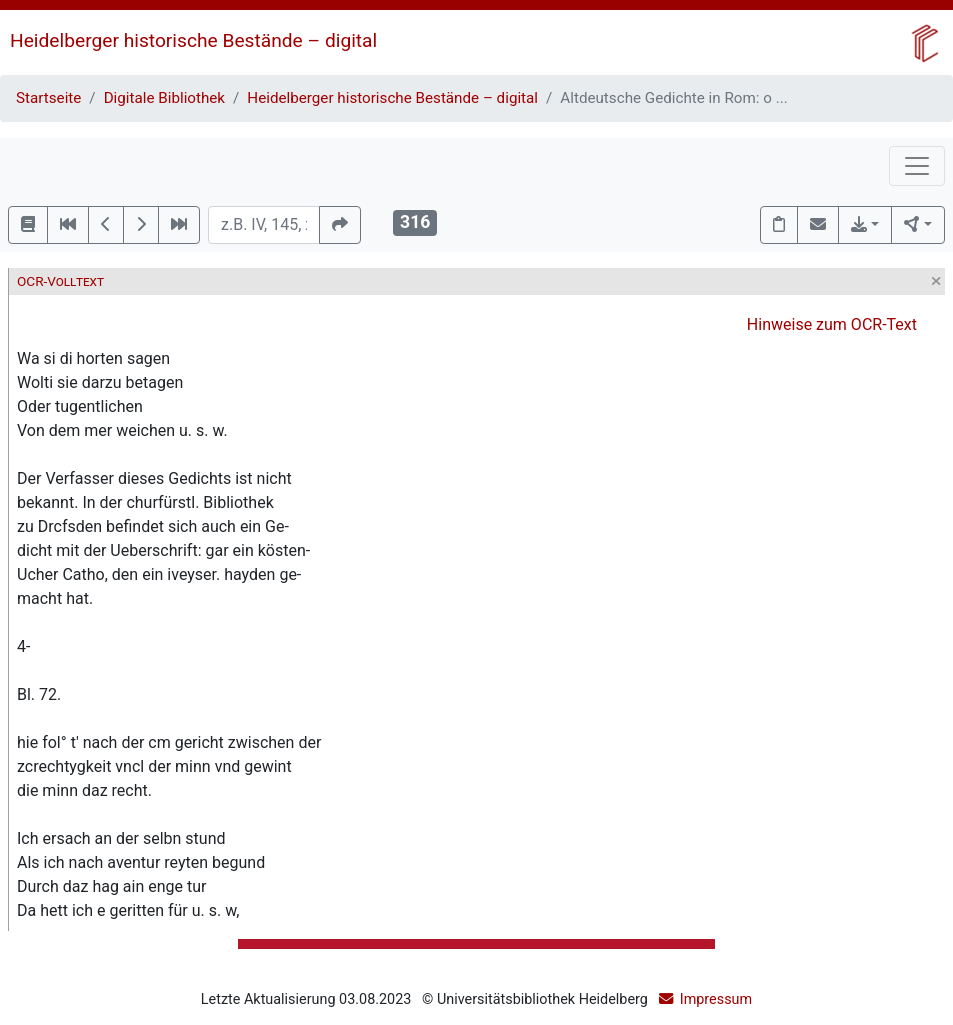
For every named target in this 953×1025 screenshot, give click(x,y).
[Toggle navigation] (917, 166)
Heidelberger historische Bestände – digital (193, 40)
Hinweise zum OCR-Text (832, 324)
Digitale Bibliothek (164, 98)
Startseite (48, 98)
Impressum (716, 999)
